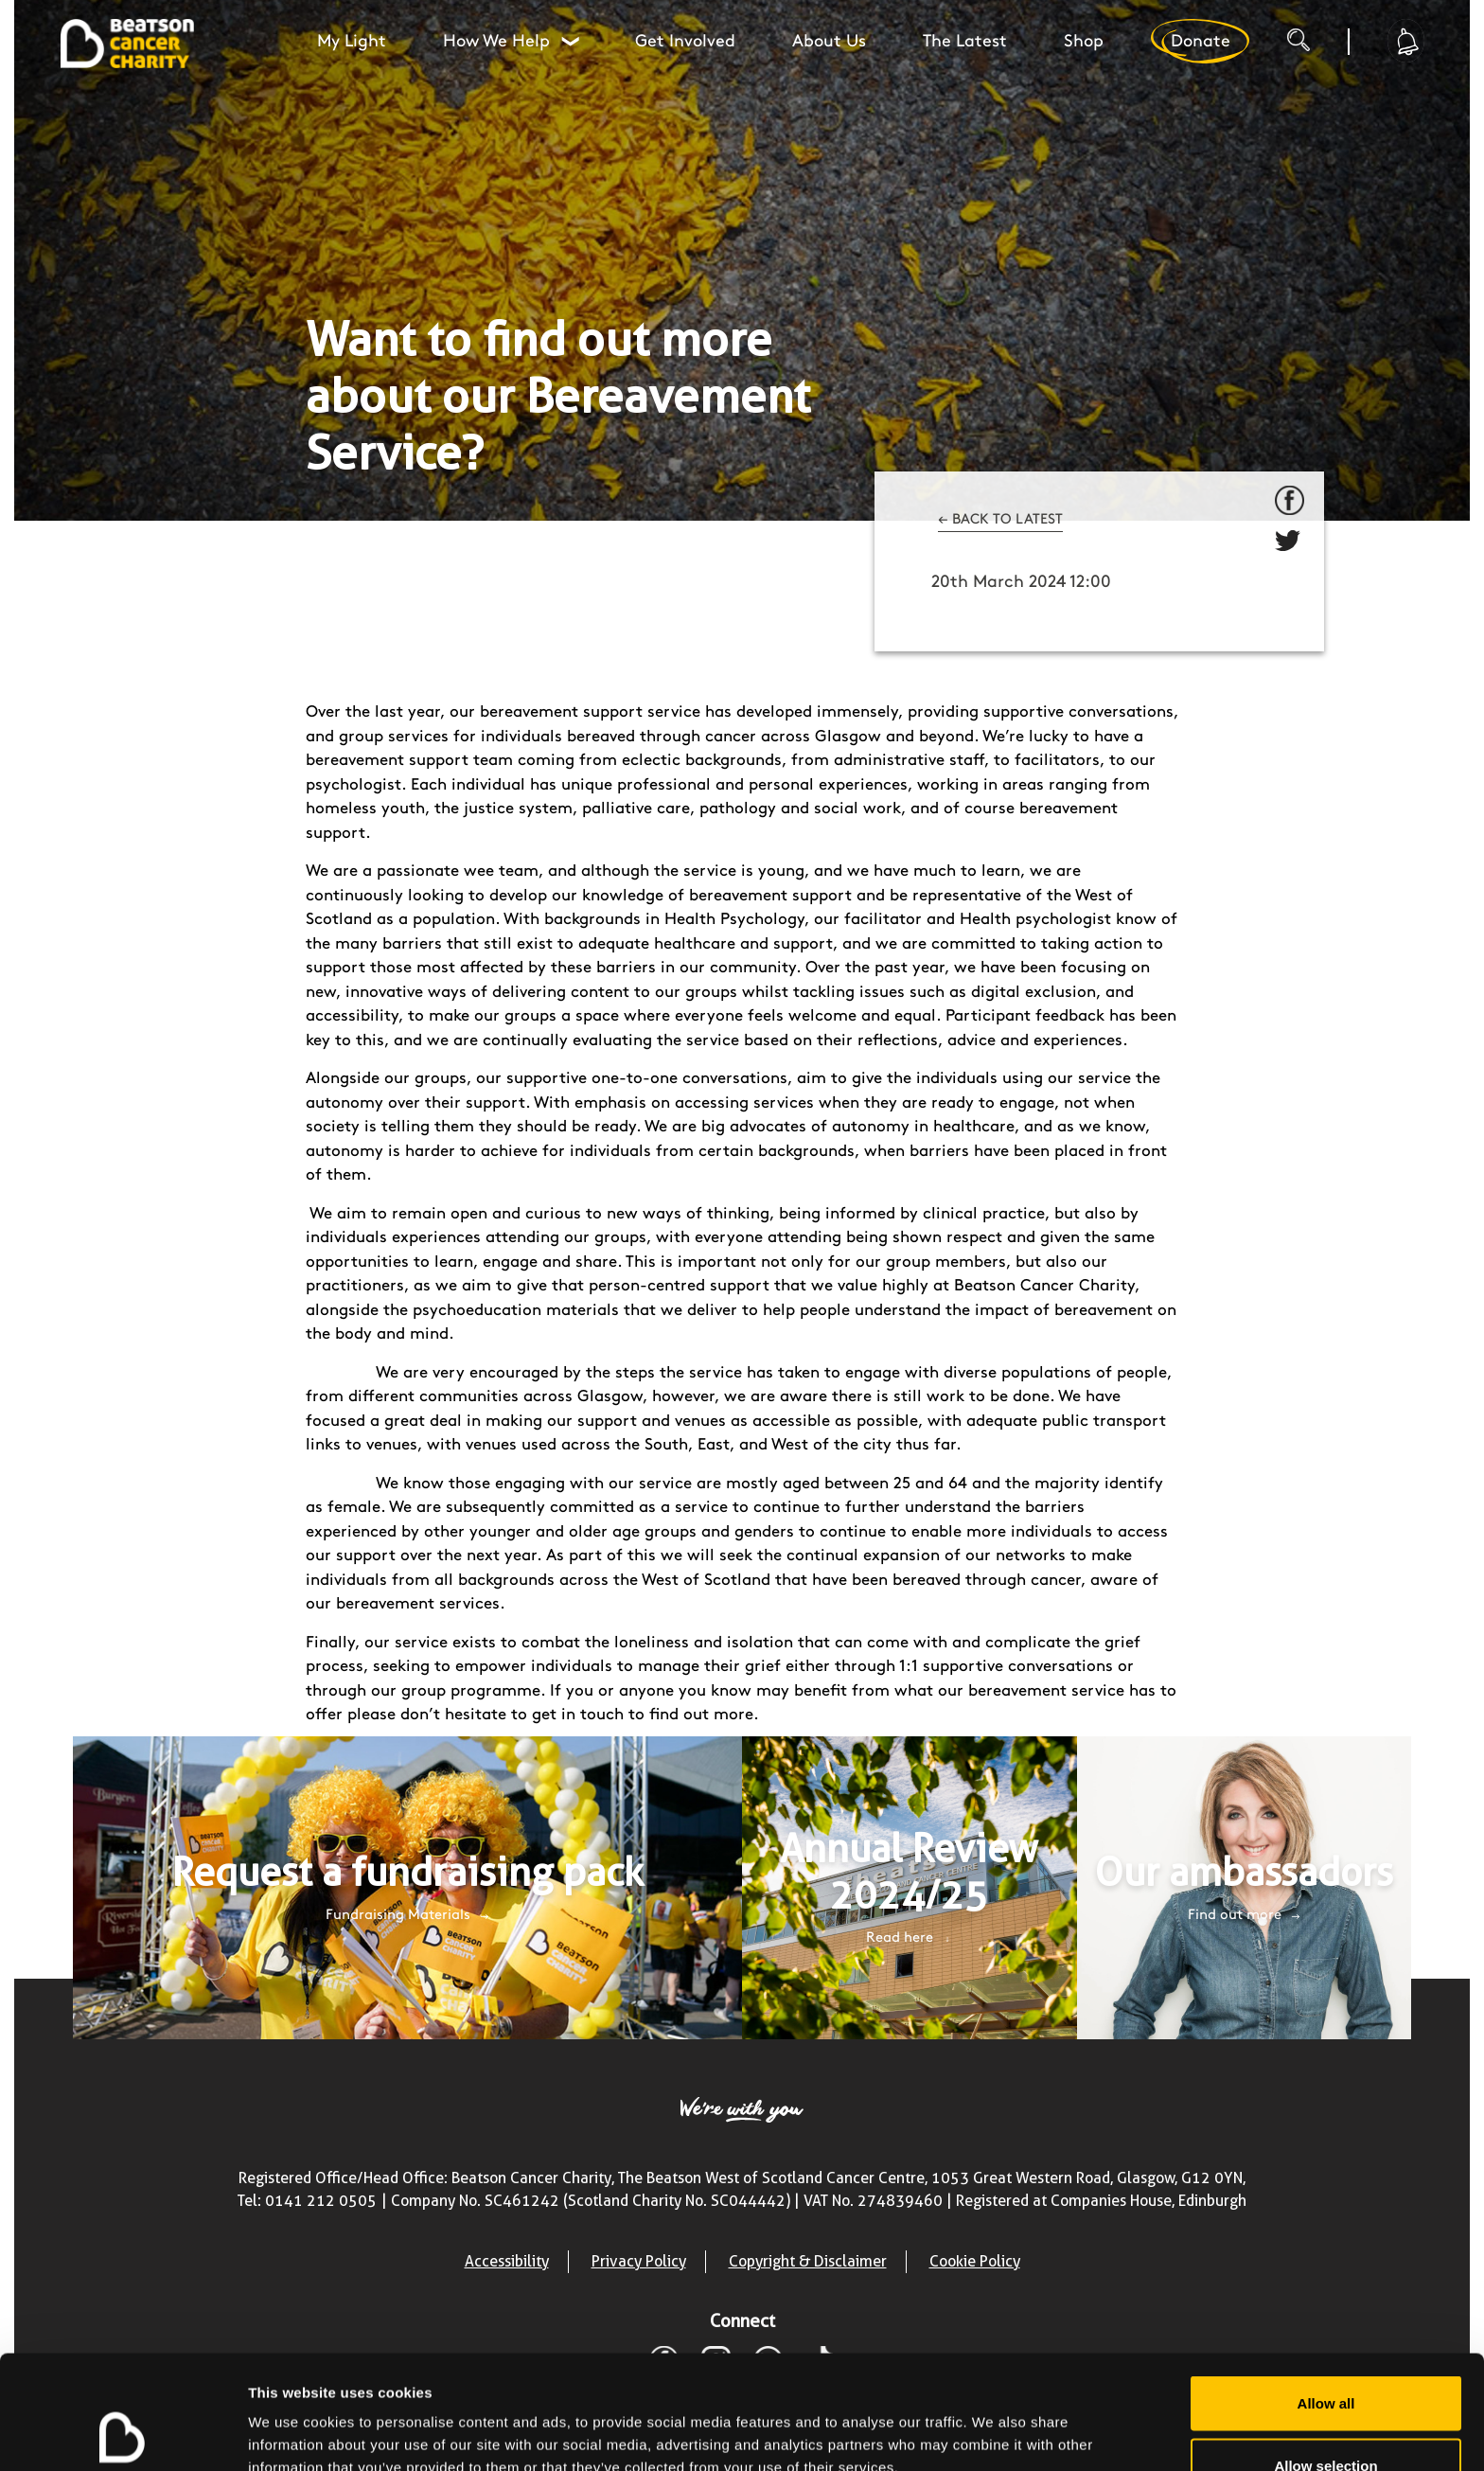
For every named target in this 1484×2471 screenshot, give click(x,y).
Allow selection (1325, 2359)
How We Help (513, 41)
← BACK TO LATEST (1000, 519)
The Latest (965, 41)
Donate (1200, 41)
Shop (1084, 41)
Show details (993, 2422)
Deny (1326, 2420)
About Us (829, 41)
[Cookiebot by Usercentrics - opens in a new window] (122, 2434)
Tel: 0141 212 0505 (307, 2201)
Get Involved (685, 41)
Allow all (1326, 2296)
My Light (351, 41)
